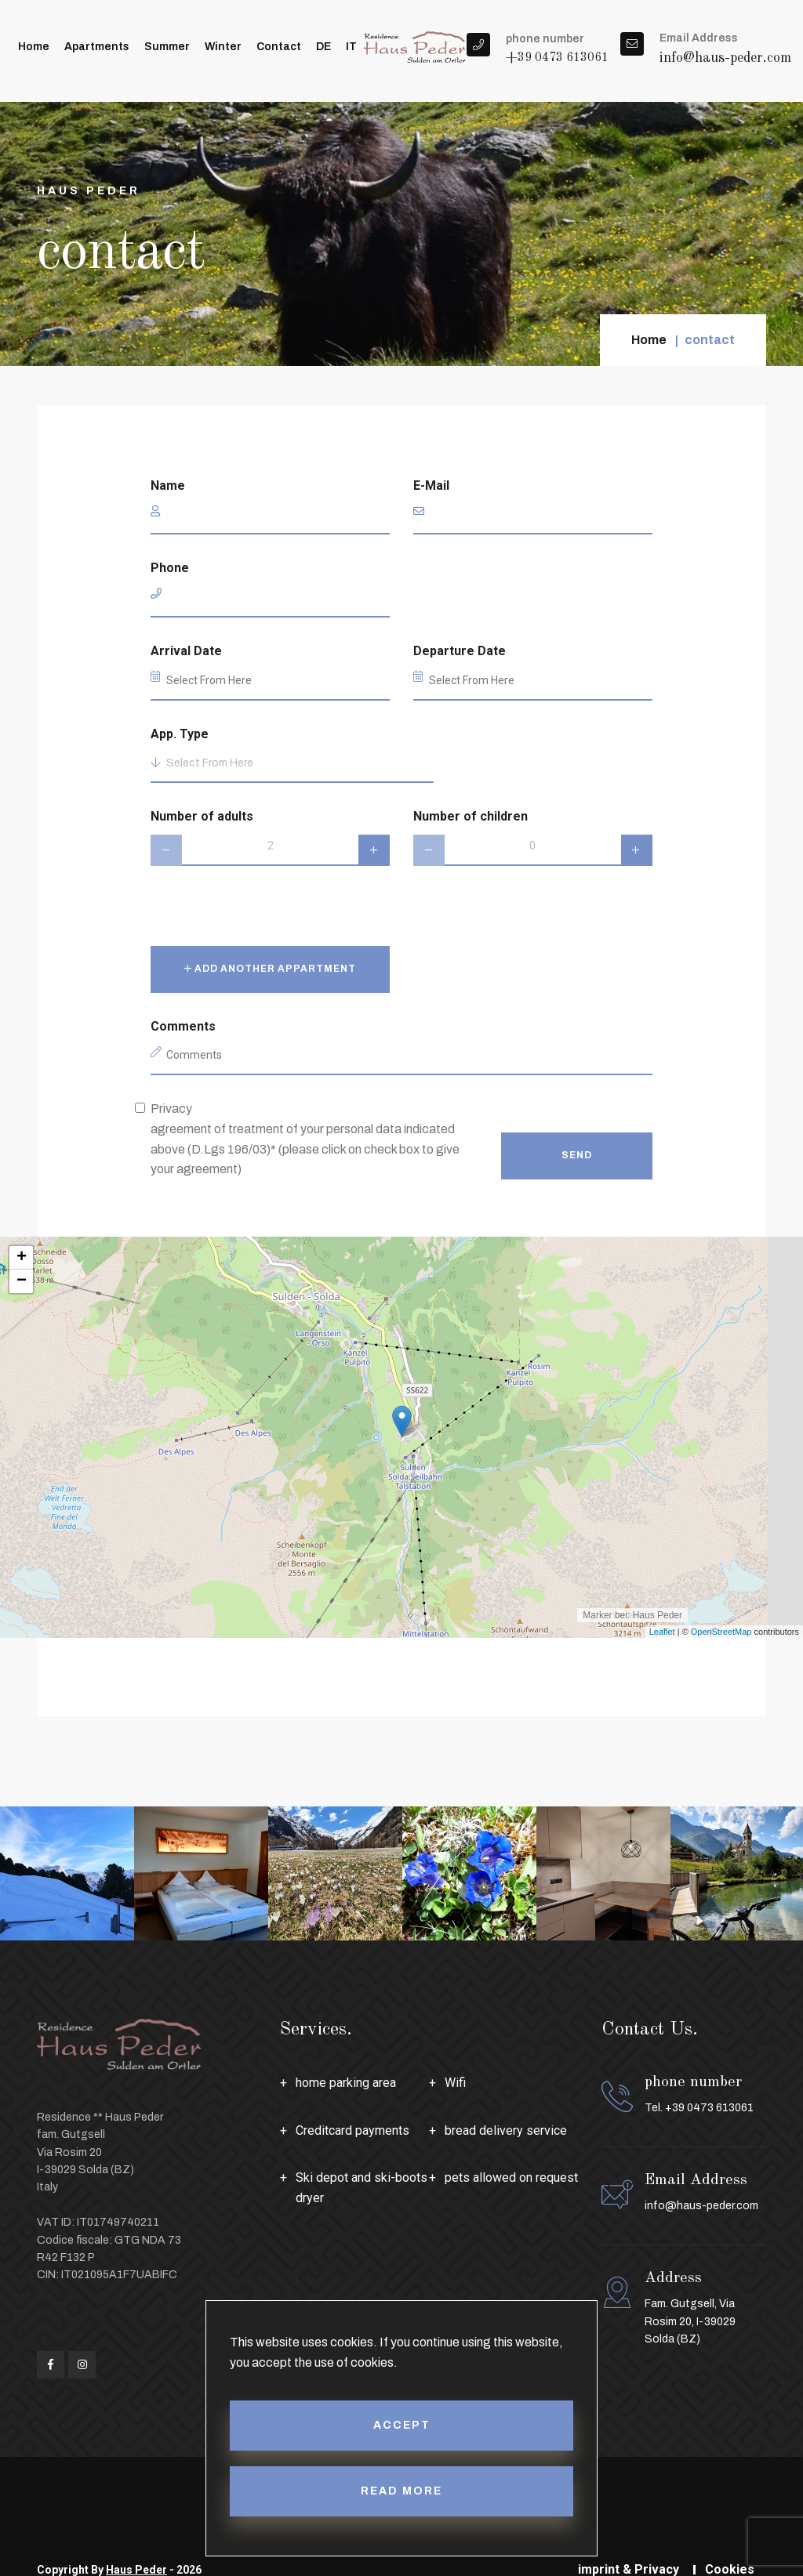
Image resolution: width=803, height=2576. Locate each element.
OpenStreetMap (721, 1631)
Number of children (470, 816)
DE (323, 47)
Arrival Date (186, 650)
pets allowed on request (511, 2177)
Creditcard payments (352, 2130)
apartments (96, 47)
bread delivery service (506, 2130)
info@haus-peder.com (725, 58)
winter (223, 47)
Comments (183, 1026)
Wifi (455, 2082)
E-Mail (431, 485)
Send (576, 1155)
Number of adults (202, 816)
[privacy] (140, 1108)
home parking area (346, 2082)
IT (351, 47)
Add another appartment (270, 968)
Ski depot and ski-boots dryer (361, 2187)
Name (168, 485)
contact (278, 47)
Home (33, 47)
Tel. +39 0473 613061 (699, 2108)
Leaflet (662, 1631)
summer (167, 47)
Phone (170, 567)
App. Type (180, 733)
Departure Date (459, 650)
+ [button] (21, 1258)
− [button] (21, 1281)
